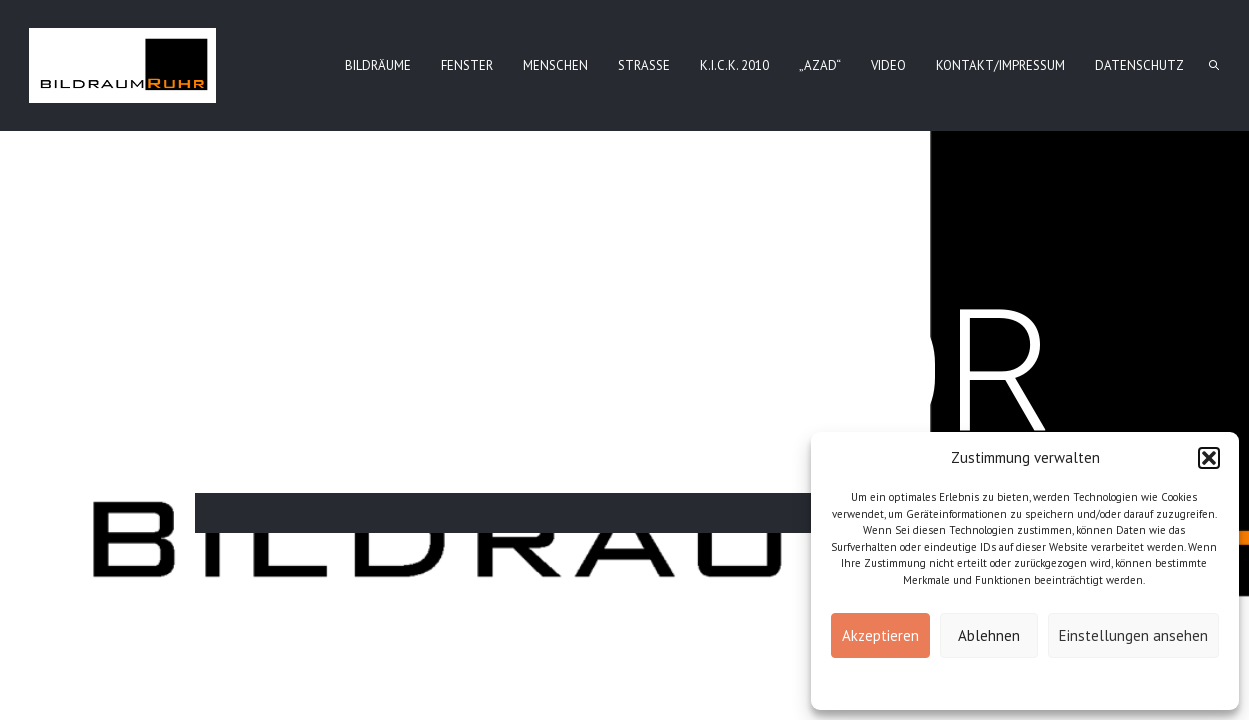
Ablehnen (989, 635)
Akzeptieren (880, 635)
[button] (1209, 458)
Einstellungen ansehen (1133, 635)
